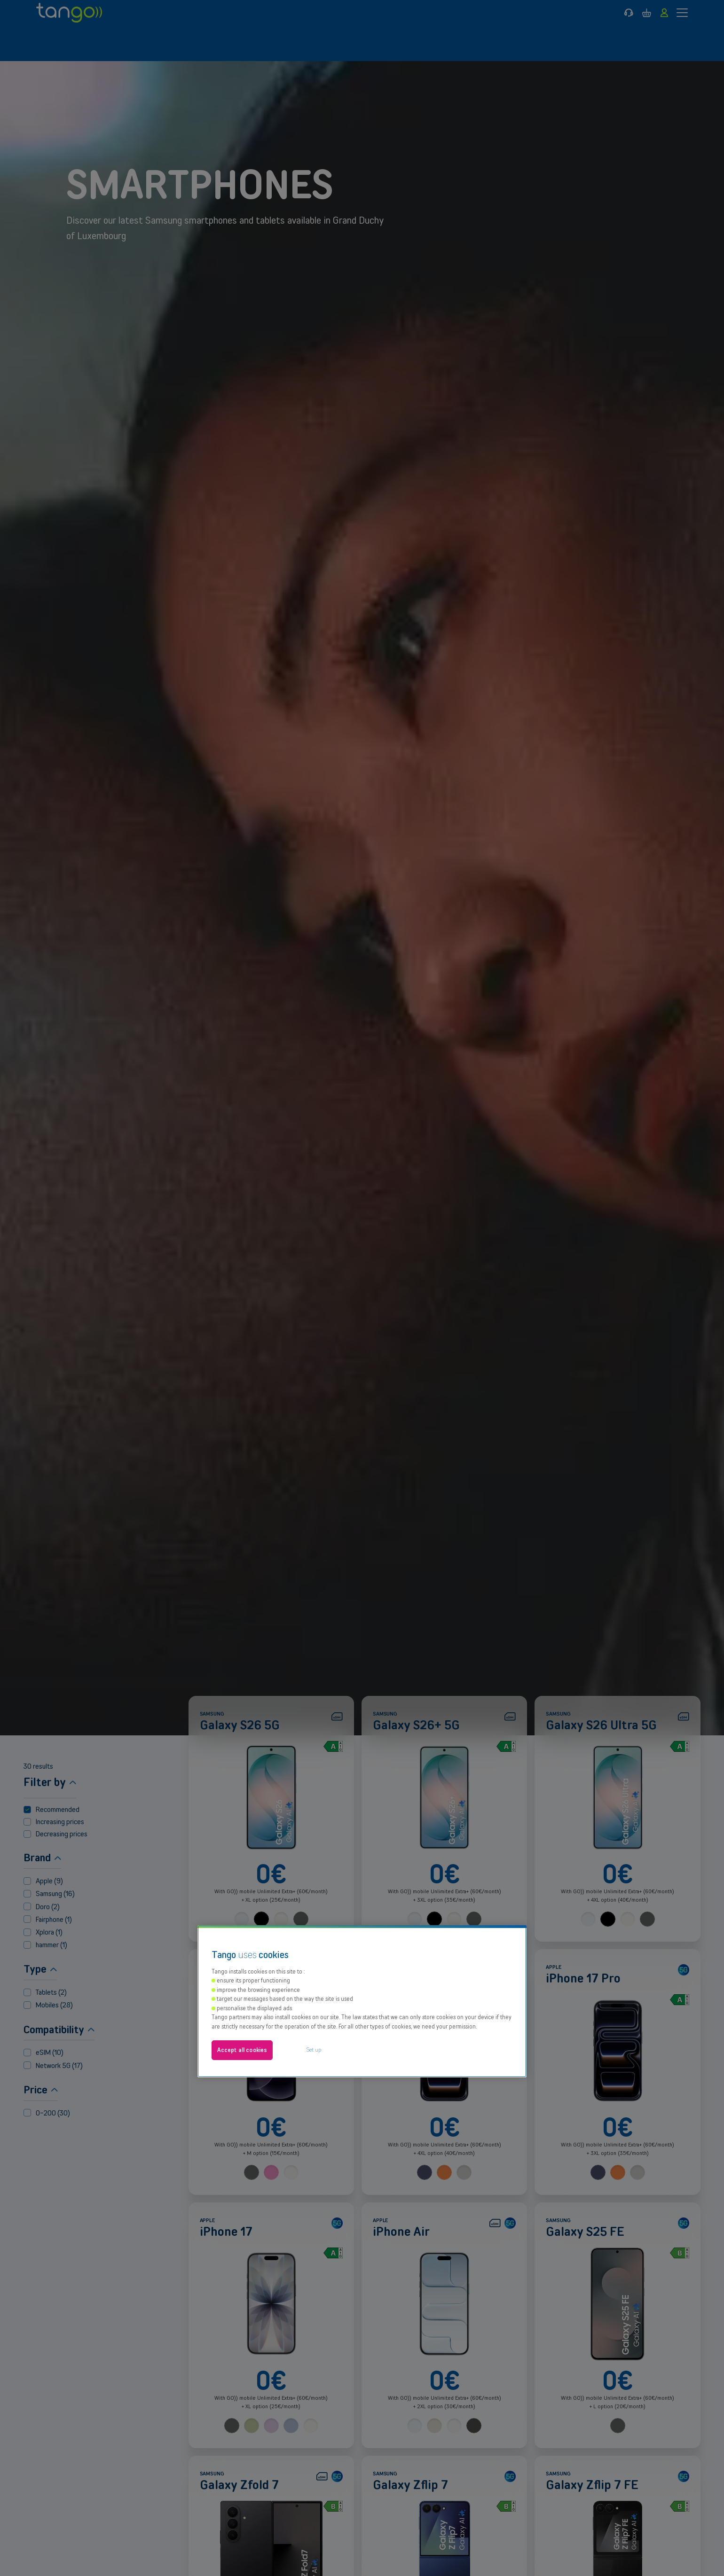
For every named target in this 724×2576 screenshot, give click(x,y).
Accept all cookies (242, 1877)
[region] (362, 1828)
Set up (314, 1876)
